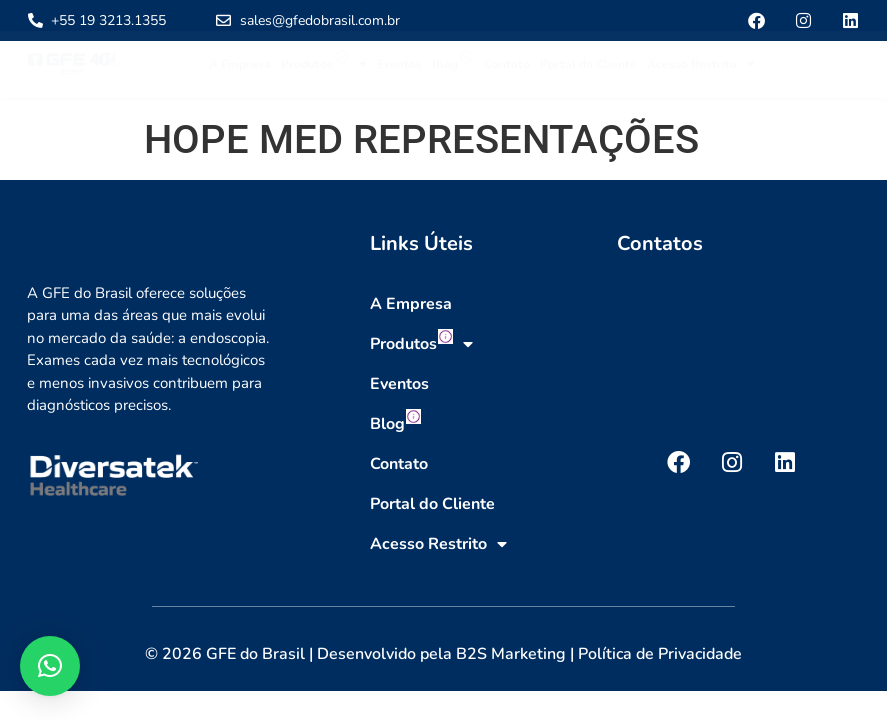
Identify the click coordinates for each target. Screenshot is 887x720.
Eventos (399, 73)
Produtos (324, 73)
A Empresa (240, 73)
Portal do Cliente (588, 73)
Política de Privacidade (660, 654)
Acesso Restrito (701, 73)
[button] (50, 666)
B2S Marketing (511, 654)
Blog (453, 69)
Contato (507, 73)
